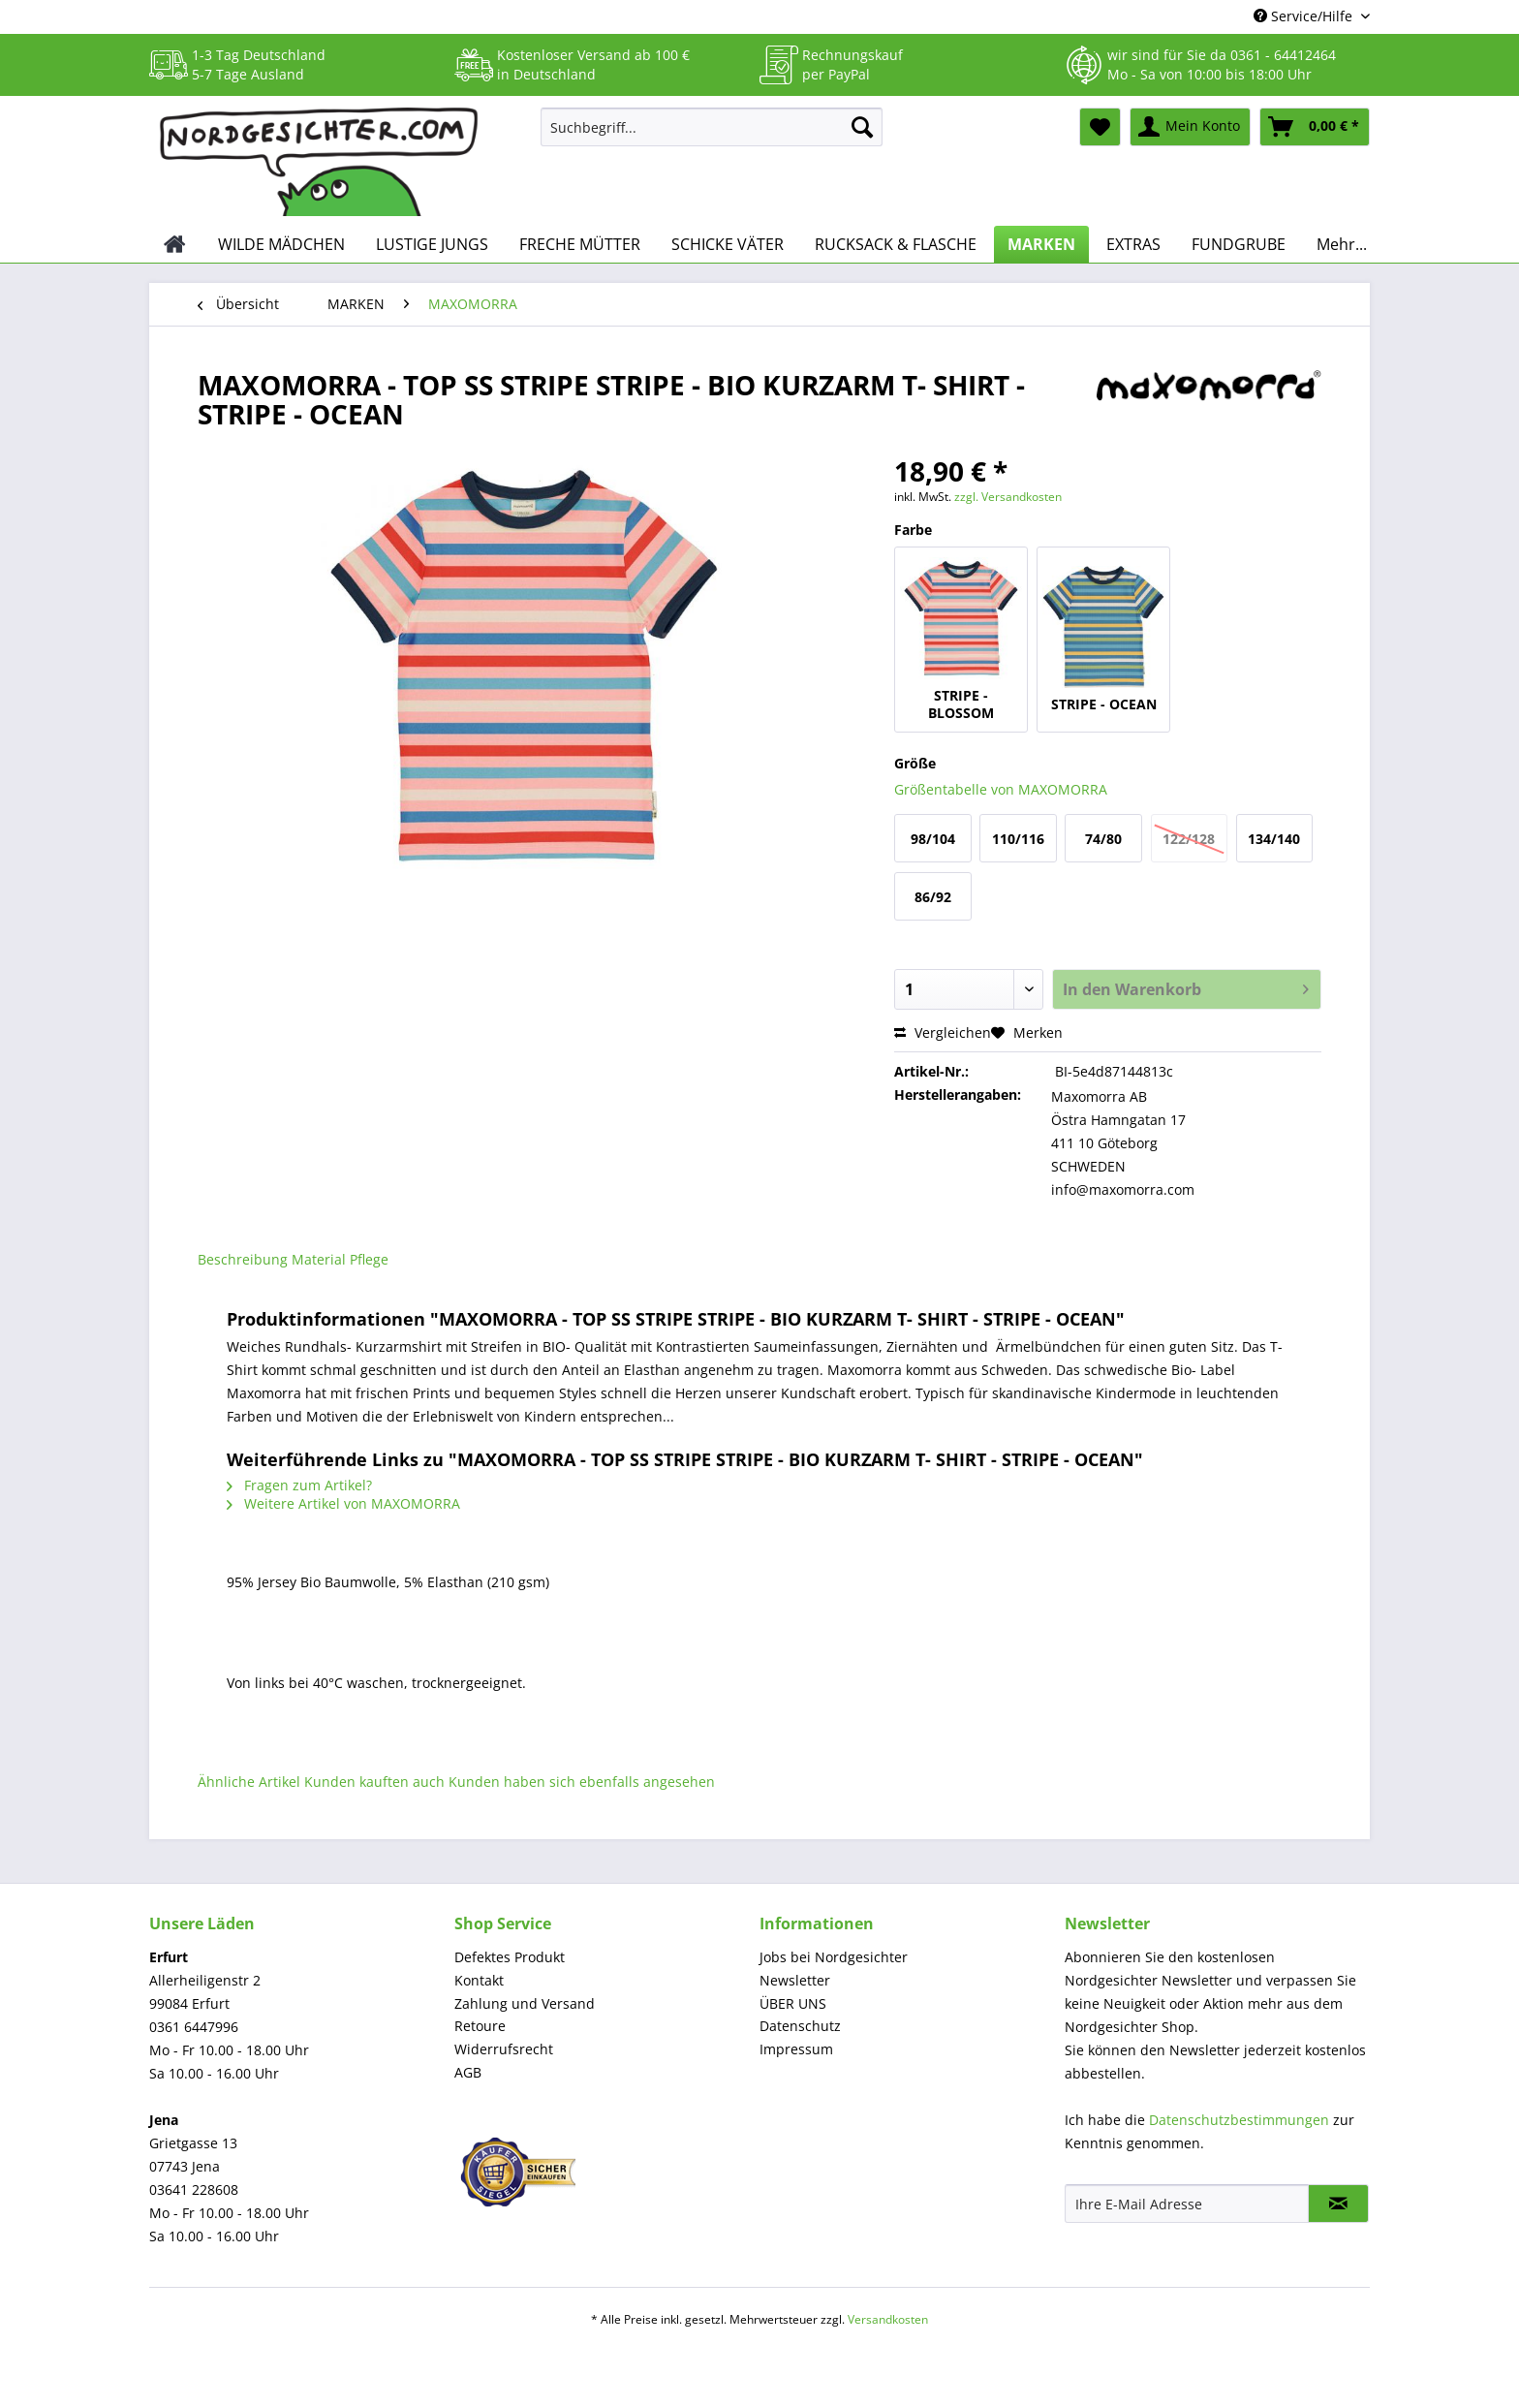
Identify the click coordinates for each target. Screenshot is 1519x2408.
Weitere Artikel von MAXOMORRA (343, 1503)
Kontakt (479, 1980)
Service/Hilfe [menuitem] (1305, 16)
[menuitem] (712, 136)
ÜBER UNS (793, 2003)
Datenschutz (800, 2026)
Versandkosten (888, 2319)
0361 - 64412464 (1283, 55)
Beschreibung (243, 1259)
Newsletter (795, 1980)
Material (319, 1259)
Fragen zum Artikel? (299, 1485)
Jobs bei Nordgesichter (834, 1957)
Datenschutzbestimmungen (1239, 2120)
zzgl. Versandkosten (1008, 496)
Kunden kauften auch (374, 1781)
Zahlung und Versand (524, 2003)
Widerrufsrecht (503, 2049)
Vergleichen (942, 1032)
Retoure (480, 2026)
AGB (467, 2072)
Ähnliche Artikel (249, 1781)
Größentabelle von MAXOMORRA (1000, 789)
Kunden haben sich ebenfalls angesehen (582, 1781)
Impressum (796, 2049)
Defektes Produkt (509, 1957)
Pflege (369, 1259)
